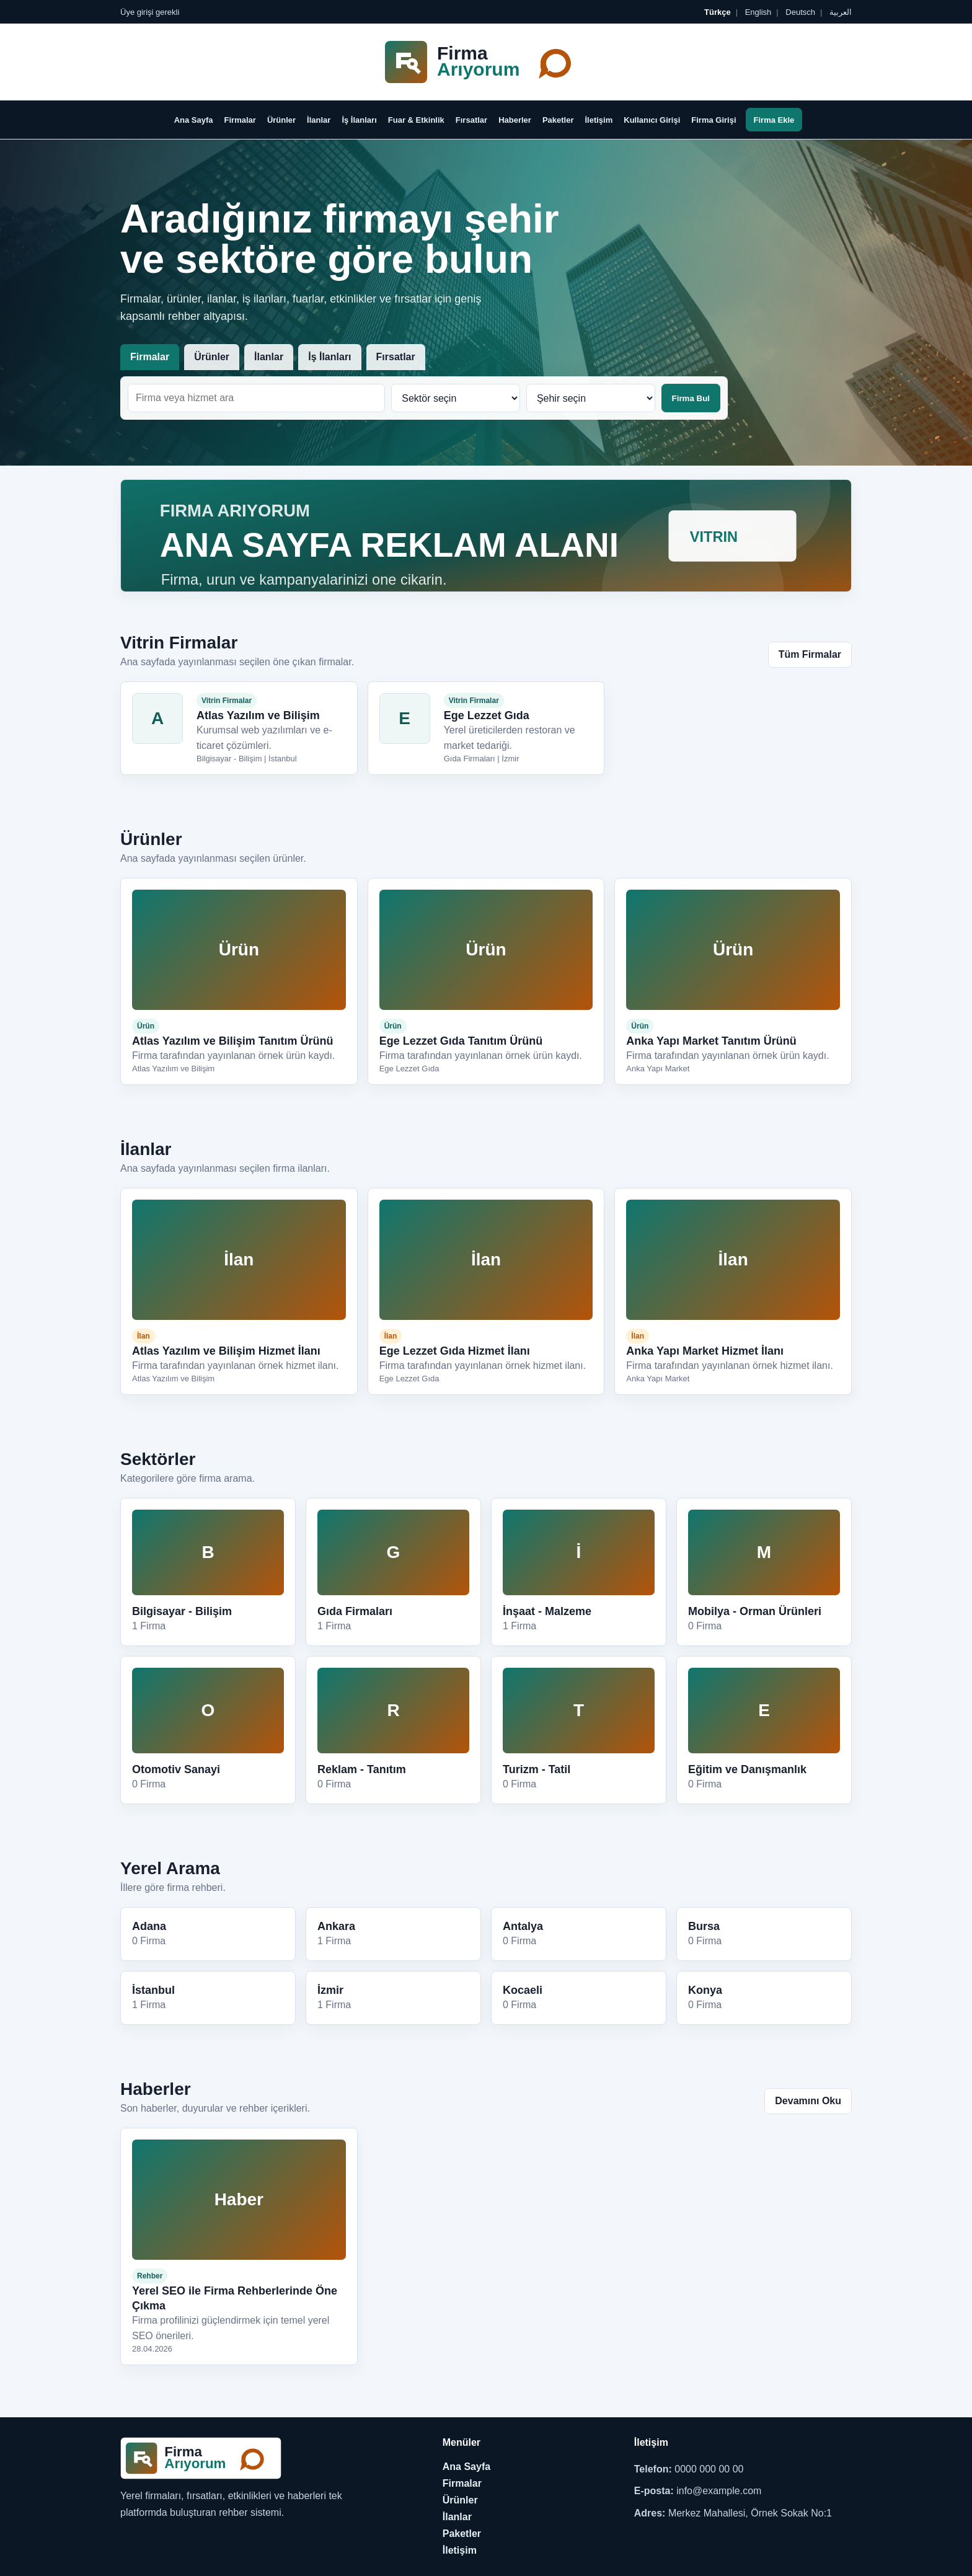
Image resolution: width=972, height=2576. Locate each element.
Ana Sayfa (193, 120)
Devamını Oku (808, 2101)
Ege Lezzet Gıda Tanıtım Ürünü (461, 1041)
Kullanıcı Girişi (652, 120)
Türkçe (717, 12)
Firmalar (240, 120)
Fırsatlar (471, 120)
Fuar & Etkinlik (416, 120)
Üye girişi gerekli (149, 12)
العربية (839, 12)
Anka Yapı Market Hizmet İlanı (705, 1351)
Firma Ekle (774, 120)
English (757, 12)
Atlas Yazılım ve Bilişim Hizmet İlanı (226, 1351)
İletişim (598, 120)
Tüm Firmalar (810, 654)
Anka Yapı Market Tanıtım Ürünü (711, 1041)
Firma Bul (691, 398)
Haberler (514, 120)
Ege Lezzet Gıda (486, 715)
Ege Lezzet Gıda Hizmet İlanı (454, 1351)
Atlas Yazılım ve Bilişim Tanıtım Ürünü (232, 1041)
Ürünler (281, 120)
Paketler (558, 120)
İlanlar (318, 120)
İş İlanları (359, 120)
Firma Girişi (713, 120)
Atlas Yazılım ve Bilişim (258, 715)
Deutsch (799, 12)
